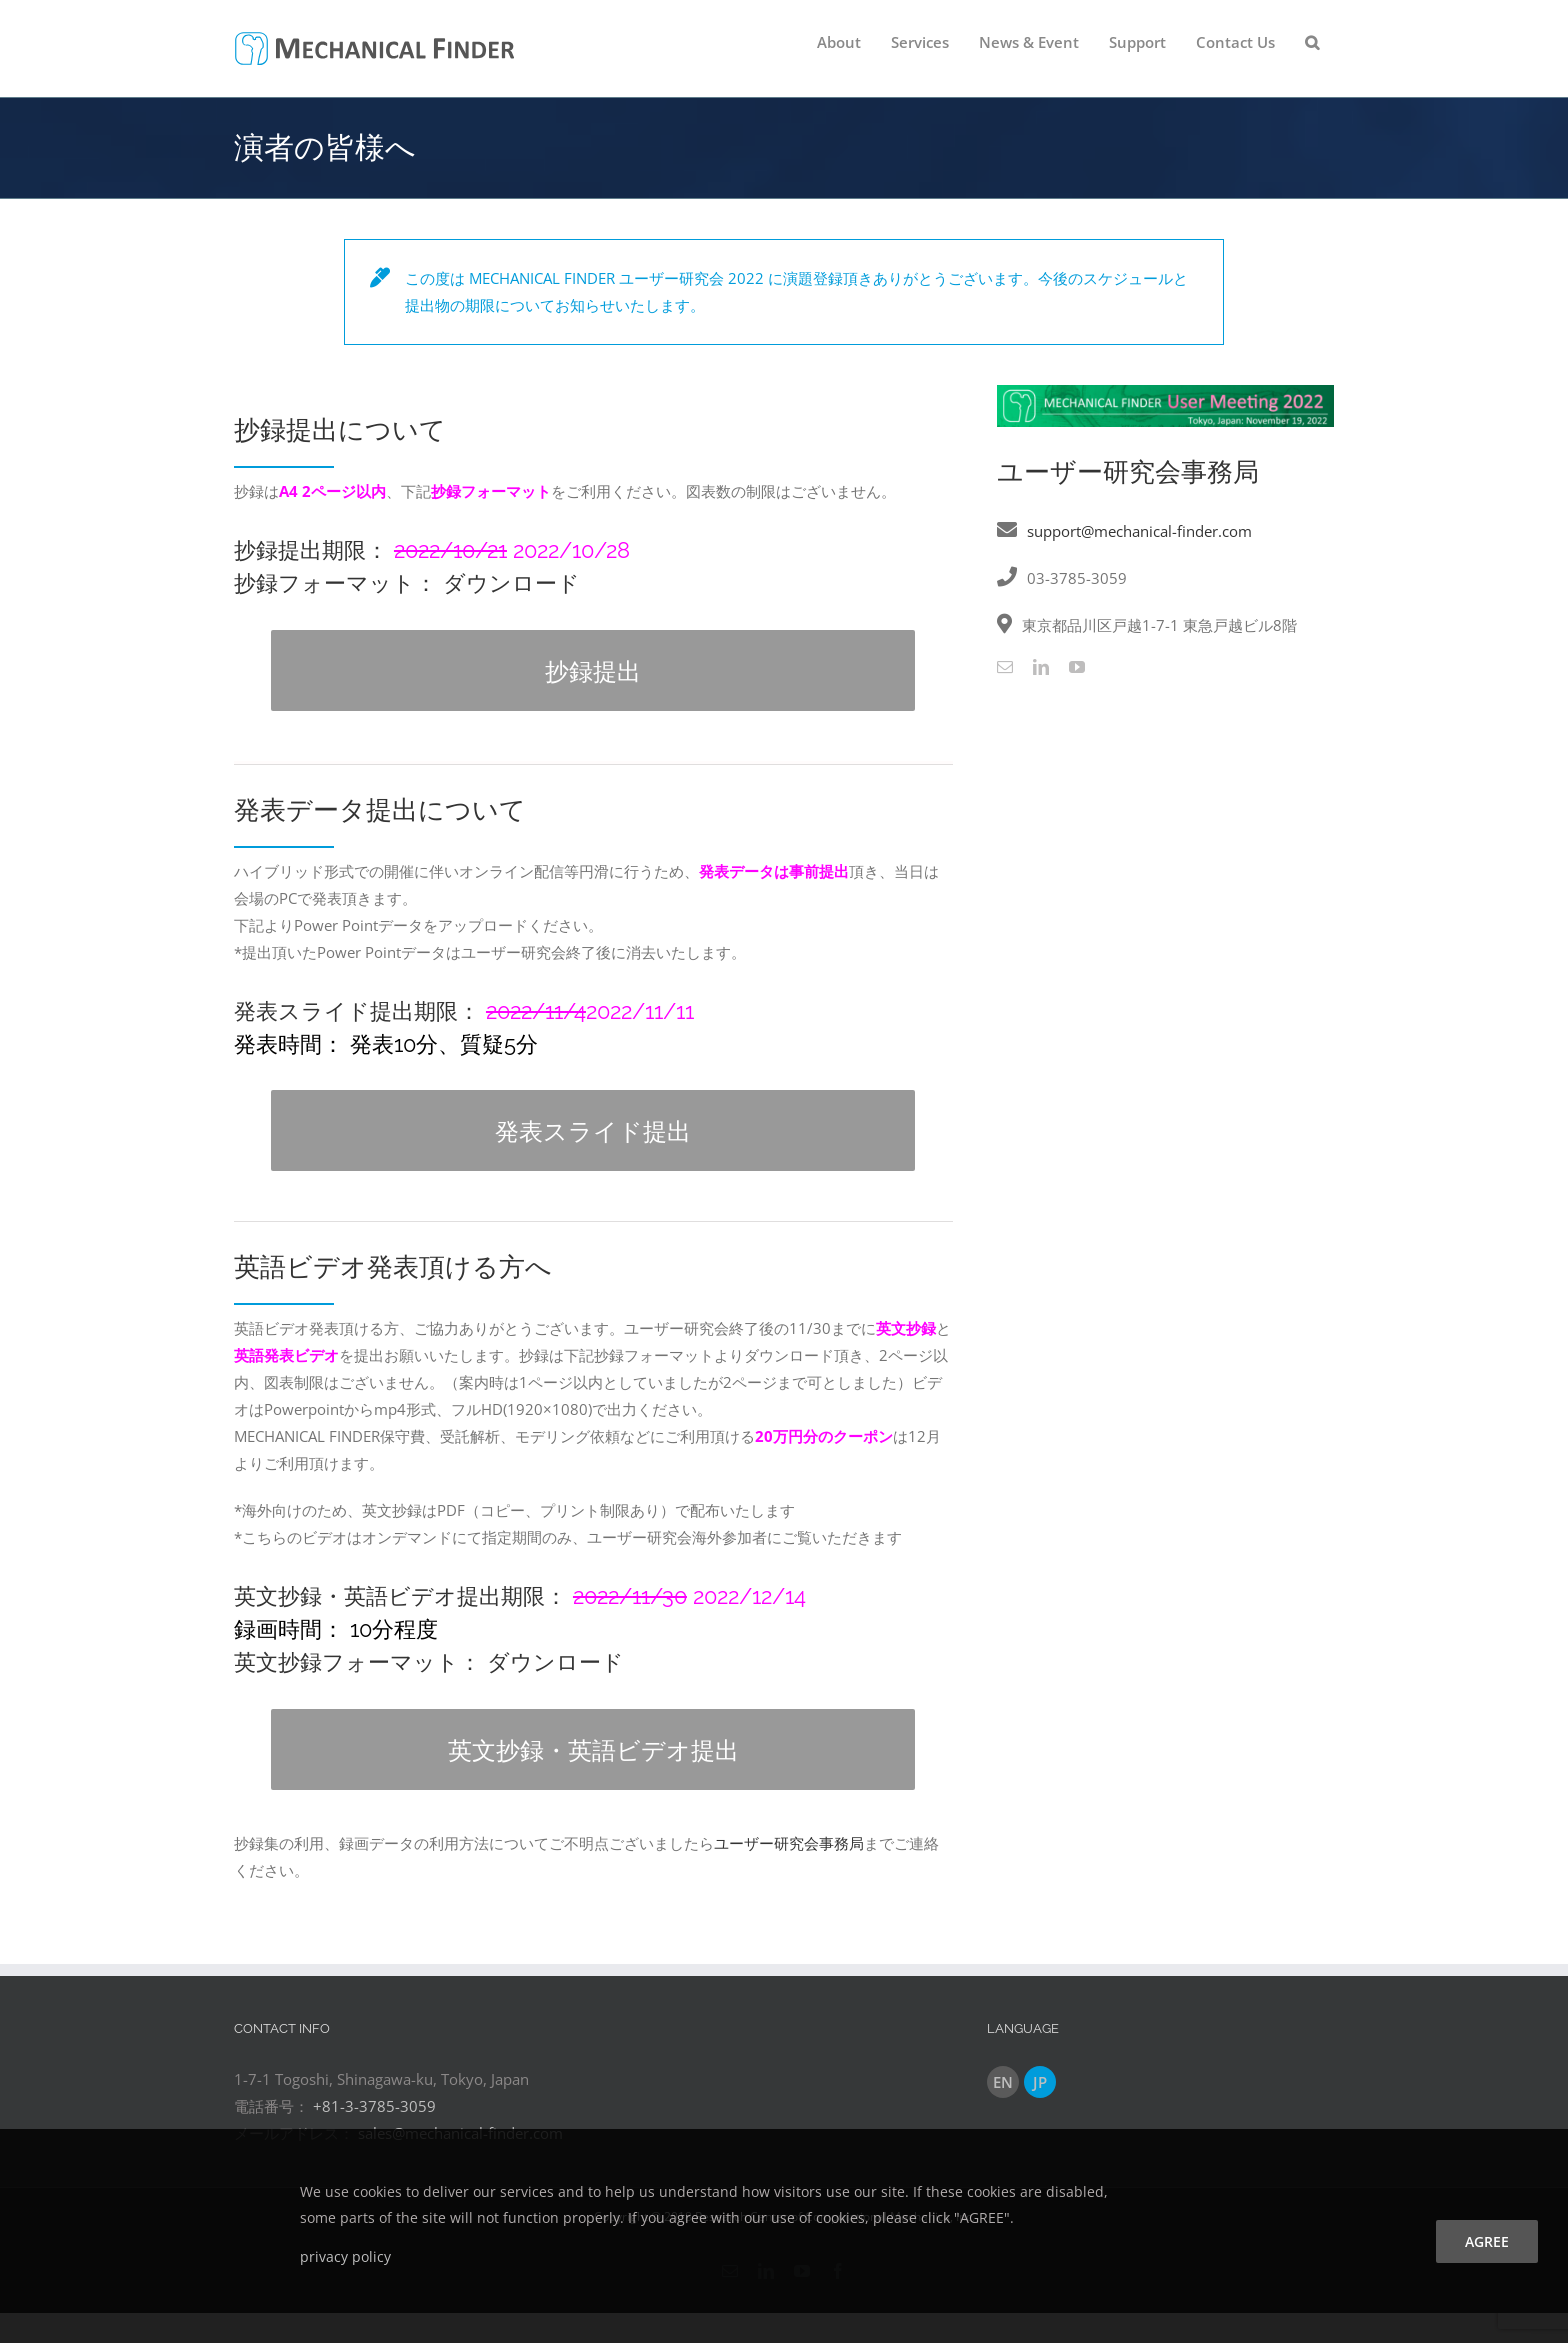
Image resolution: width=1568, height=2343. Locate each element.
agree (1487, 2241)
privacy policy (345, 2256)
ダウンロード (511, 583)
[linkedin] (1041, 667)
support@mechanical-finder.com (1139, 531)
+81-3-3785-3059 (374, 2106)
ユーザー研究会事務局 (789, 1843)
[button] (1312, 42)
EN (1003, 2082)
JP (1040, 2082)
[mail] (1005, 667)
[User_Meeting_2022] (1165, 392)
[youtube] (1077, 667)
